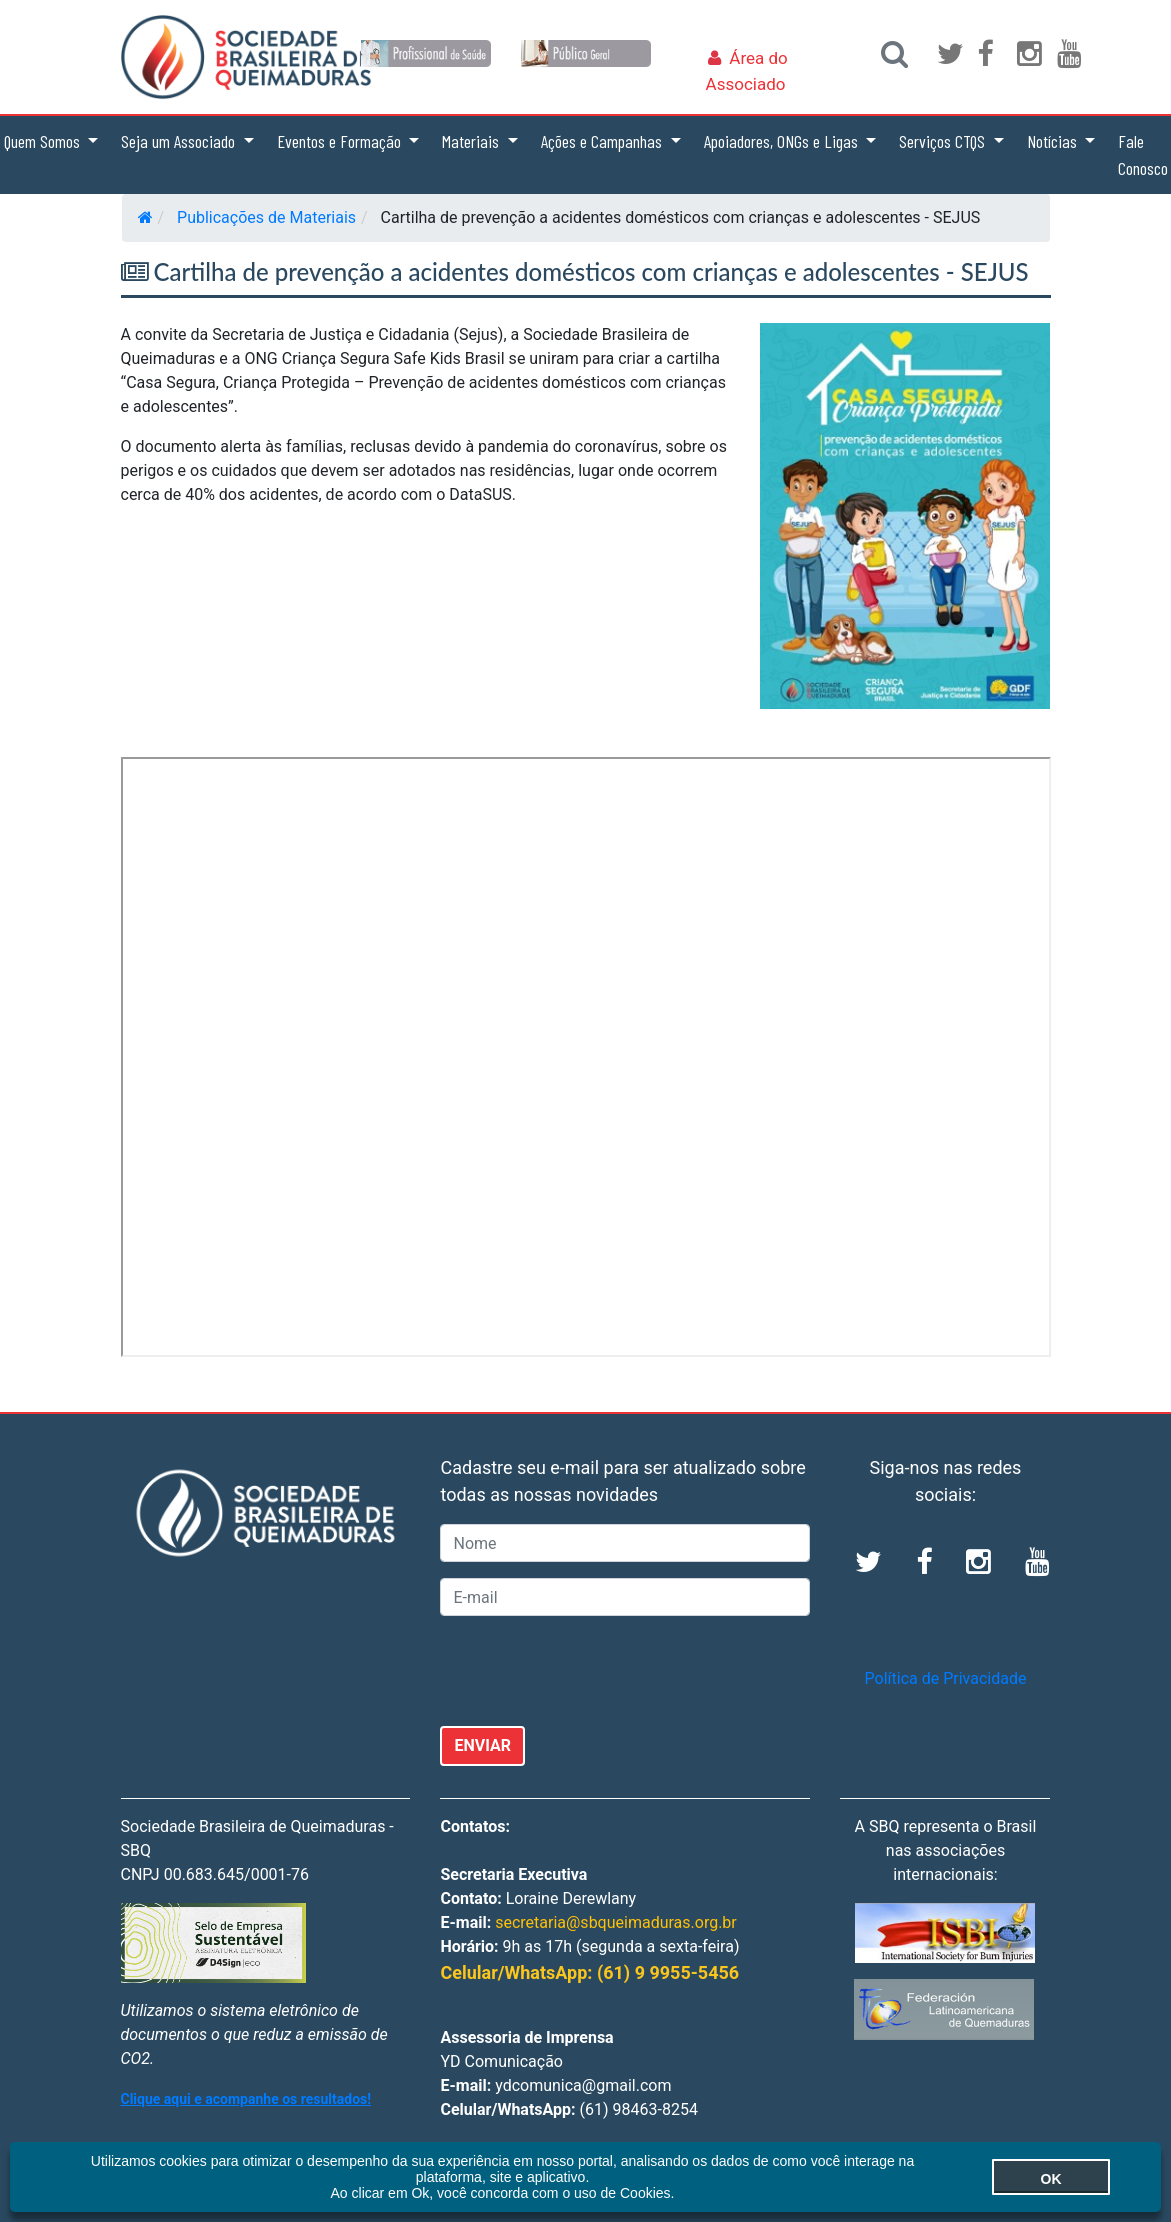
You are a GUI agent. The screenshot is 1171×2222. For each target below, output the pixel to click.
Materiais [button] (472, 141)
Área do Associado (747, 71)
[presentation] (592, 1671)
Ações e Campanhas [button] (603, 141)
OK (1051, 2179)
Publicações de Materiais (266, 217)
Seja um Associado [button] (180, 141)
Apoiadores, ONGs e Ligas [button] (783, 141)
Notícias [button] (1054, 141)
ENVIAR (482, 1745)
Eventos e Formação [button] (341, 141)
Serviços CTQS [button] (944, 141)
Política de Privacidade (946, 1678)
